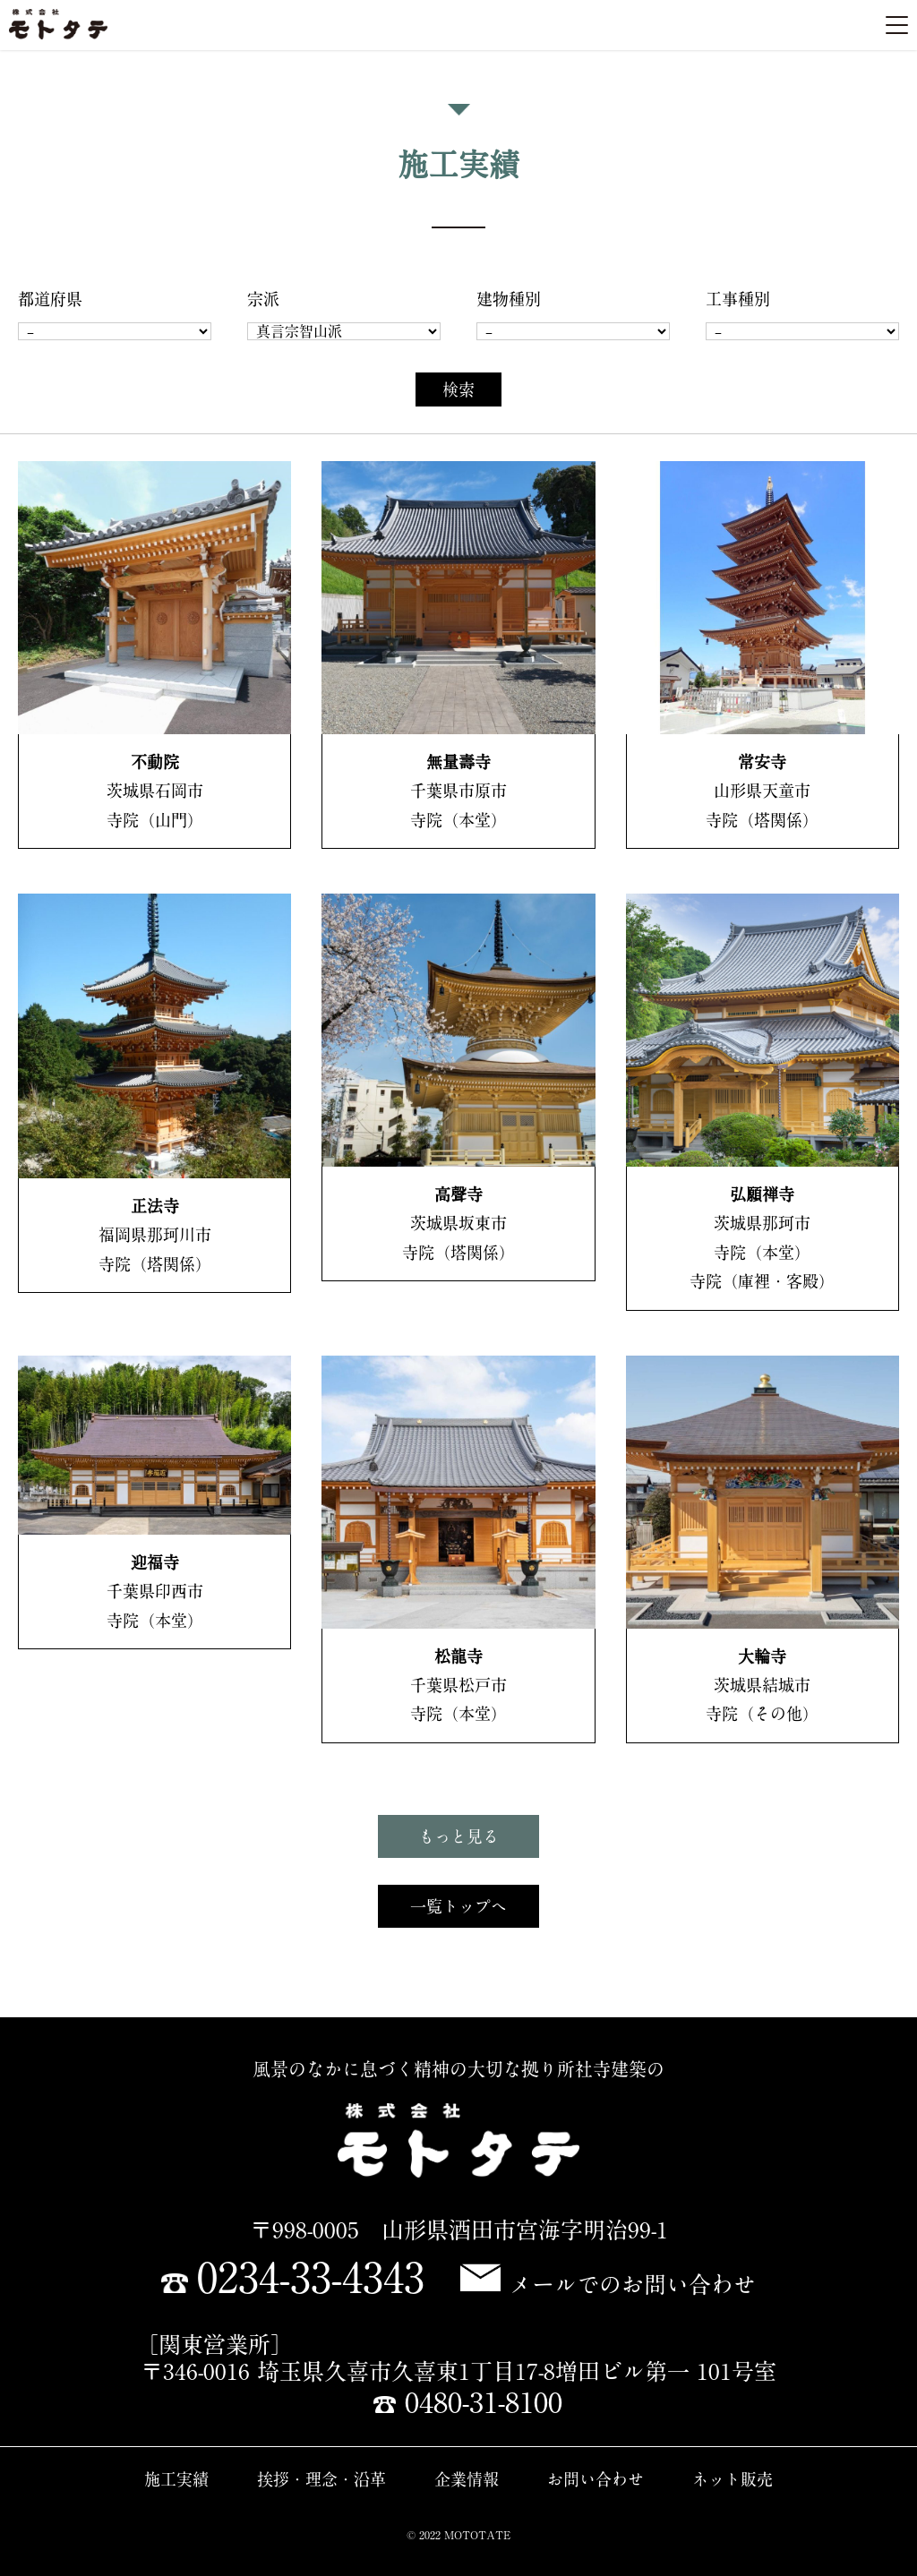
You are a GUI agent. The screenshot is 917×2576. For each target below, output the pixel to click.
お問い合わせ (595, 2479)
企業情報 (466, 2479)
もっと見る (458, 1836)
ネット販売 (732, 2479)
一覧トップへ (458, 1906)
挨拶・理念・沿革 (321, 2479)
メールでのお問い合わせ (608, 2284)
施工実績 (176, 2479)
